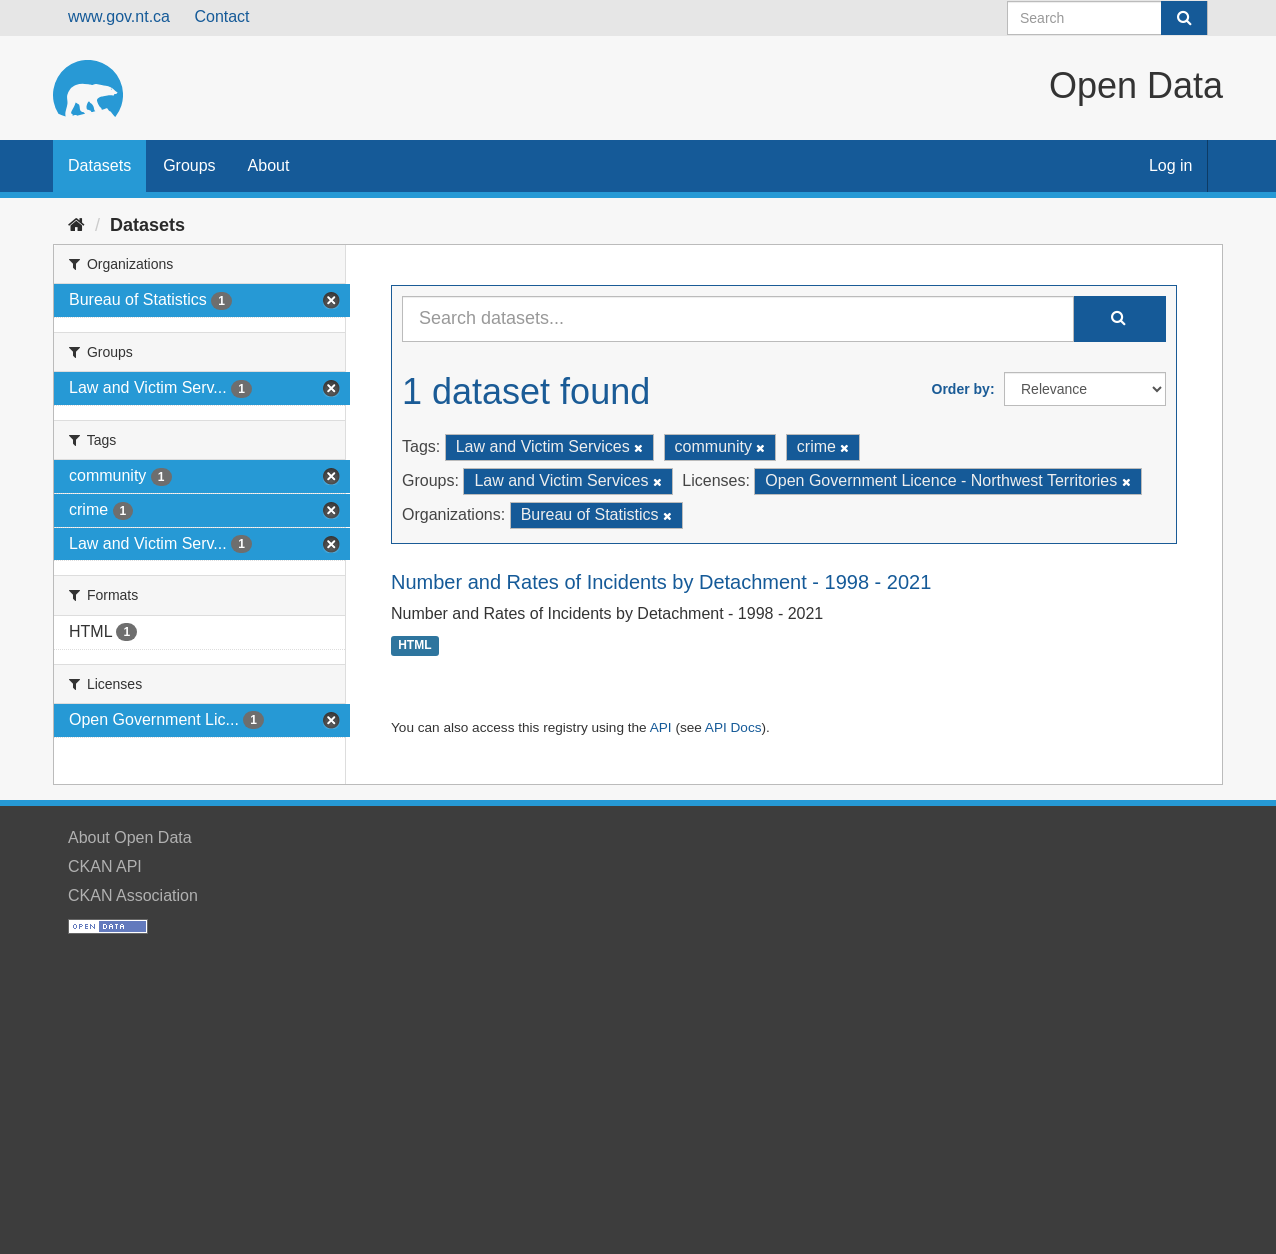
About (269, 165)
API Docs (733, 727)
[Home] (76, 225)
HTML (414, 646)
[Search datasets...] (738, 319)
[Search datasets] (1107, 18)
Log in (1171, 165)
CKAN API (105, 866)
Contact (221, 16)
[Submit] (1184, 18)
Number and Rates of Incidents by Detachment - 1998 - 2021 (661, 582)
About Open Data (130, 837)
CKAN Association (133, 895)
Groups (189, 165)
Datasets (99, 165)
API (661, 727)
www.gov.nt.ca (119, 16)
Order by (961, 389)
